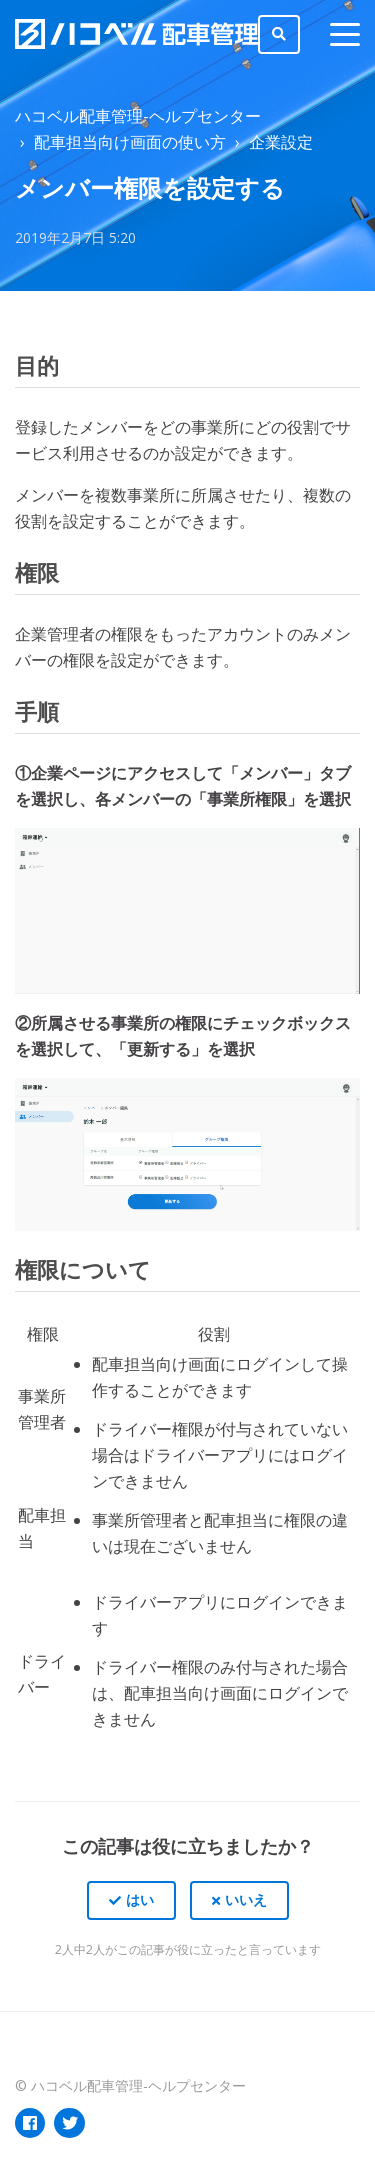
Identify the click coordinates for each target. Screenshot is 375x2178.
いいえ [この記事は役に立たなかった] (246, 1899)
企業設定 (281, 142)
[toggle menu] (345, 34)
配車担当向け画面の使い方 (130, 142)
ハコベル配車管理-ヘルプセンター (138, 116)
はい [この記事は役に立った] (140, 1899)
